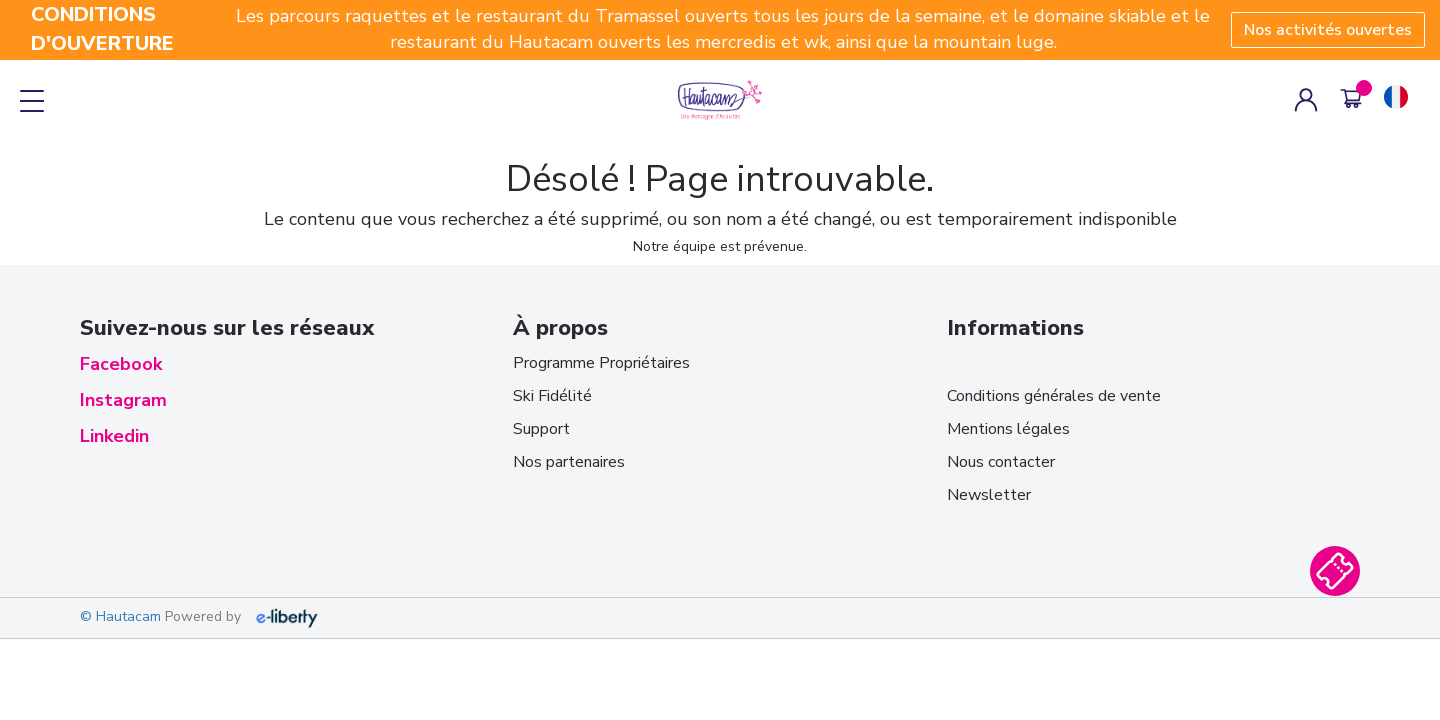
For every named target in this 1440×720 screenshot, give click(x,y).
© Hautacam (120, 617)
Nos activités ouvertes (1328, 30)
